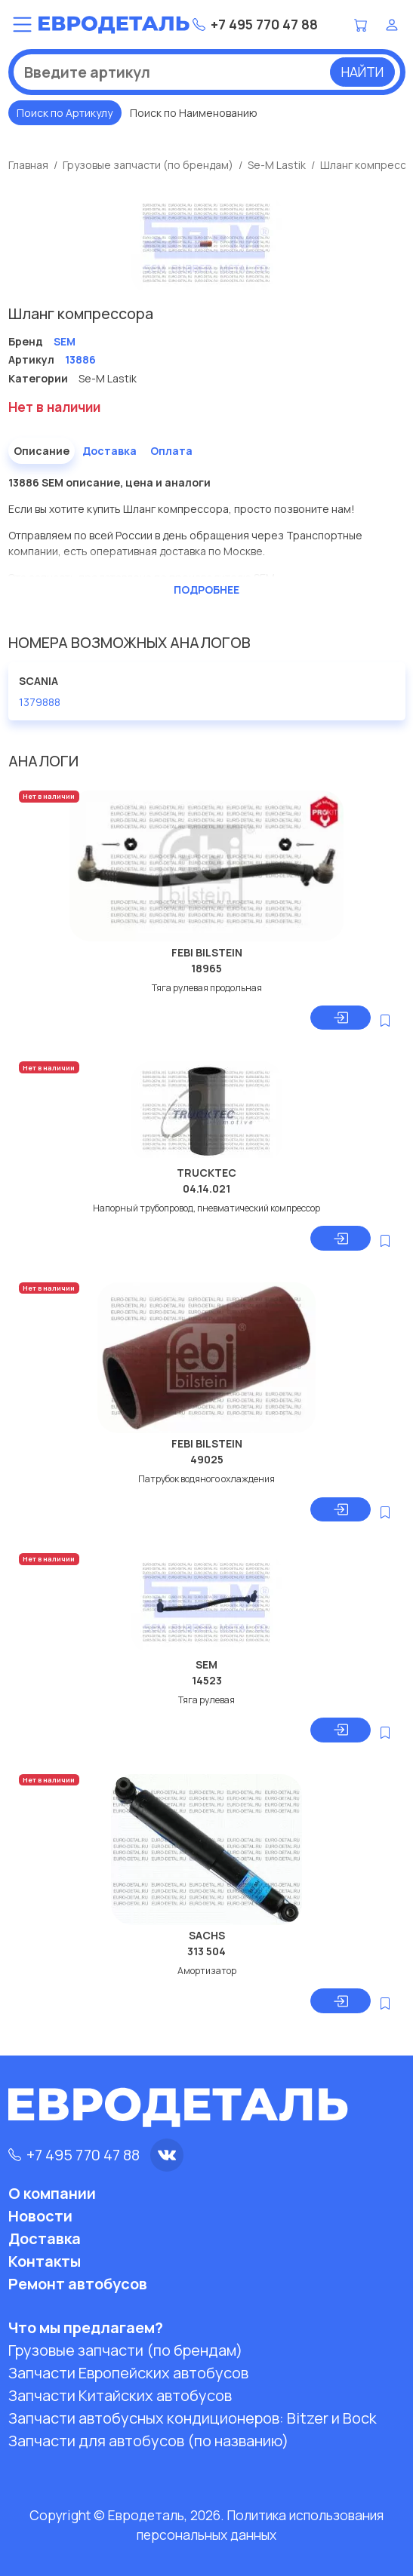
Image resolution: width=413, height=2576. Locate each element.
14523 (207, 1680)
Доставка (109, 451)
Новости (40, 2216)
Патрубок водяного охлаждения (206, 1478)
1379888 (39, 702)
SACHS (207, 1935)
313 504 (206, 1951)
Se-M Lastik (277, 165)
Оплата (171, 451)
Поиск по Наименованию (193, 113)
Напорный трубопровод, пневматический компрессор (206, 1208)
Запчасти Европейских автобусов (128, 2373)
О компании (52, 2193)
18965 (206, 968)
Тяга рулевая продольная (207, 987)
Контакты (44, 2261)
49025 (206, 1459)
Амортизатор (206, 1970)
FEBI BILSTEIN (206, 952)
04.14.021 (206, 1188)
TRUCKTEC (206, 1172)
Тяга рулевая (206, 1699)
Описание (41, 451)
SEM (206, 1664)
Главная (28, 165)
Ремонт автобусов (77, 2284)
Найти (362, 72)
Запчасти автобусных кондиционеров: (192, 2418)
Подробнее (206, 589)
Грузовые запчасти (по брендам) (148, 165)
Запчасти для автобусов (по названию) (148, 2440)
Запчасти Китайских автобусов (120, 2395)
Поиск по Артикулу (64, 113)
